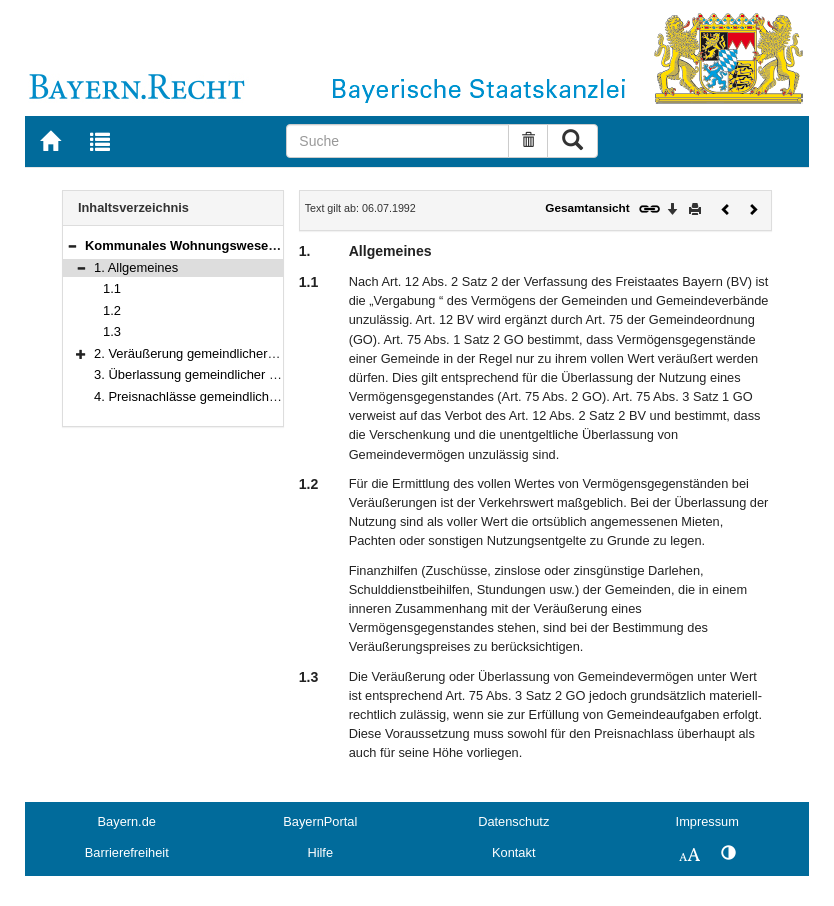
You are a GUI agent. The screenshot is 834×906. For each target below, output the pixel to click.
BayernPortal (320, 821)
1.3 (112, 331)
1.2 (112, 310)
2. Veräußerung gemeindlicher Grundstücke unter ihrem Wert (269, 353)
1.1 (112, 288)
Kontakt (513, 852)
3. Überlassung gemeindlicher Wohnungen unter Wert (248, 374)
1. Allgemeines (136, 267)
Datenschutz (513, 821)
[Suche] (397, 141)
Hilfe (320, 852)
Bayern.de (127, 821)
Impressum (707, 821)
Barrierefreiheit (127, 852)
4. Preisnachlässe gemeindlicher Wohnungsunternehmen (258, 396)
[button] (72, 245)
